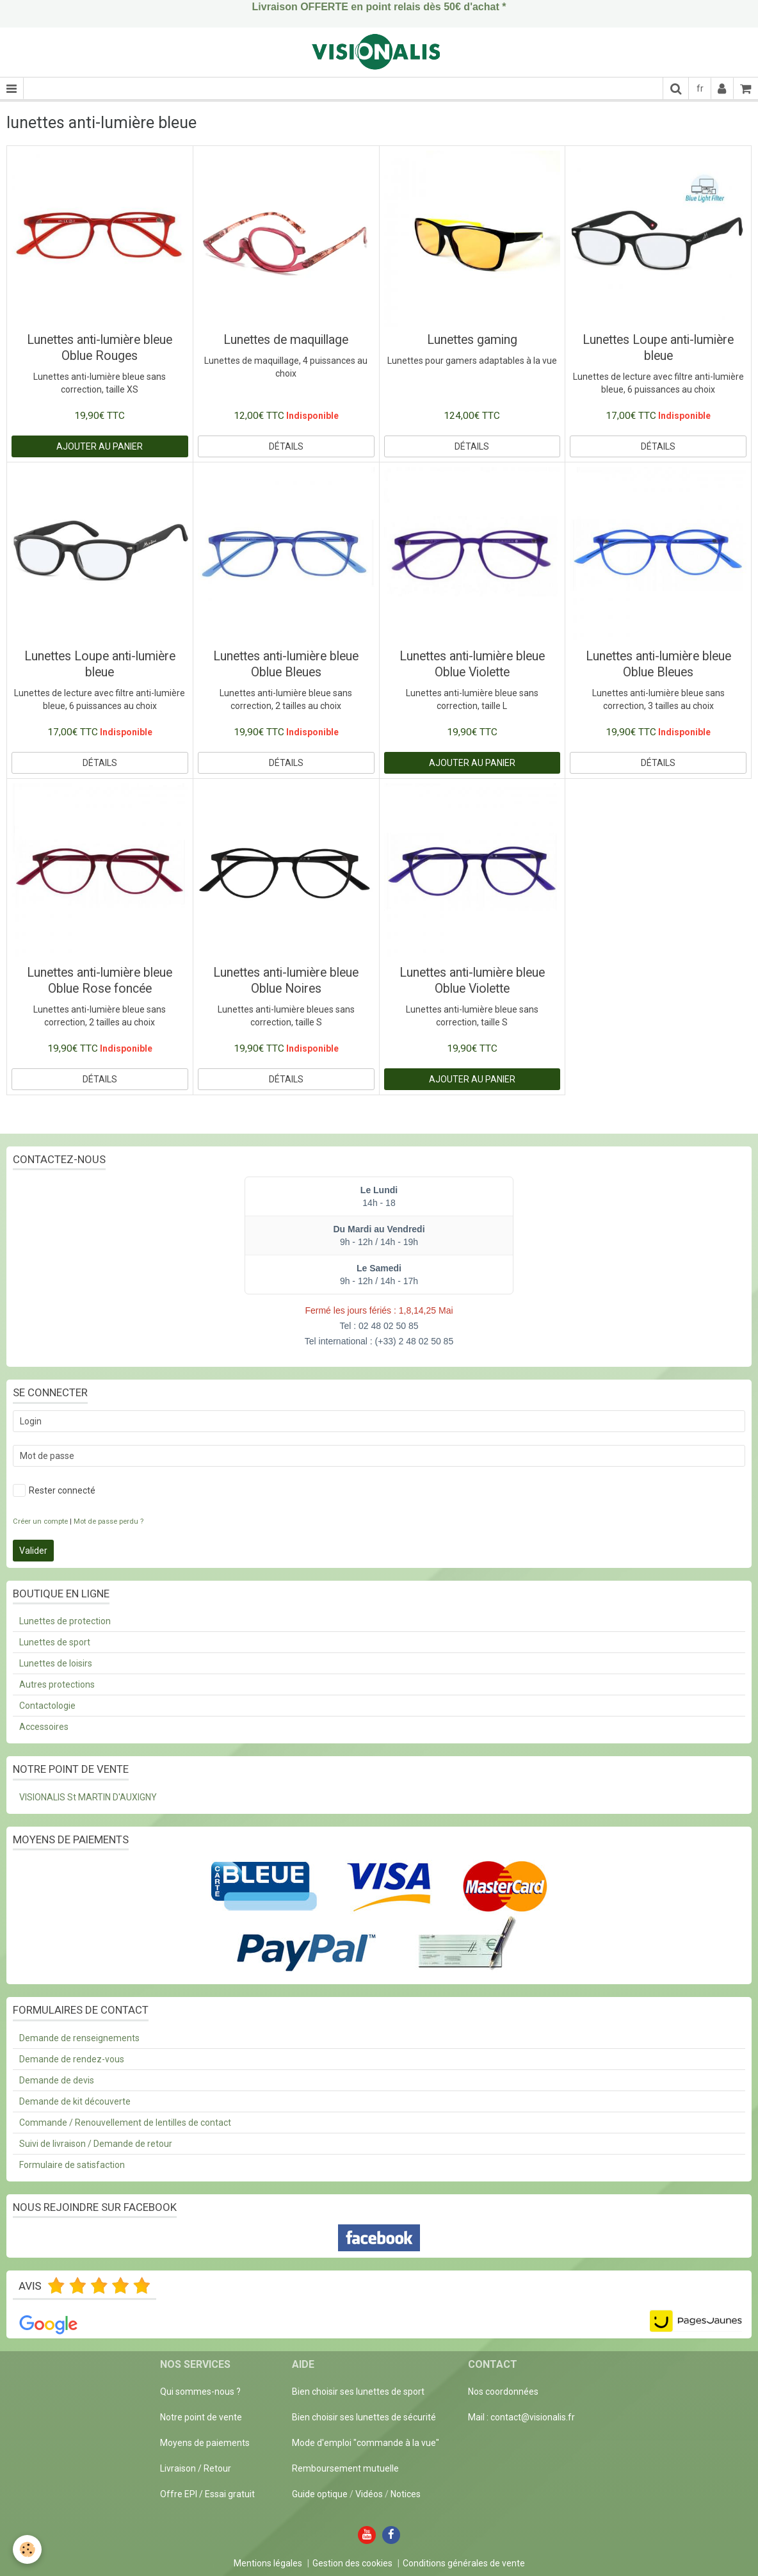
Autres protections (57, 1684)
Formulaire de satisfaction (72, 2165)
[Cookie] (27, 2549)
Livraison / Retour (195, 2468)
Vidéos (369, 2494)
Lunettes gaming (472, 339)
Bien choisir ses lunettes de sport (358, 2391)
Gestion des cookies (352, 2563)
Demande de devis (56, 2080)
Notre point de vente (201, 2417)
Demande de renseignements (79, 2038)
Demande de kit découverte (75, 2101)
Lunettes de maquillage (285, 339)
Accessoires (44, 1727)
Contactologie (47, 1705)
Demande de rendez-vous (71, 2059)
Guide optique (321, 2494)
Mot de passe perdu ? (108, 1521)
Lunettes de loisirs (55, 1663)
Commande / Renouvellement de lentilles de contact (125, 2122)
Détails (286, 446)
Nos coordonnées (503, 2391)
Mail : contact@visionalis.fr (521, 2417)
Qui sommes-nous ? (200, 2391)
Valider (33, 1550)
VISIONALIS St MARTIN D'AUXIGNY (88, 1797)
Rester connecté (54, 1490)
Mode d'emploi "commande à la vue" (365, 2443)
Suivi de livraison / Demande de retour (95, 2144)
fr (700, 88)
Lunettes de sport (54, 1642)
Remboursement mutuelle (345, 2468)
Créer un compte (40, 1521)
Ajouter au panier (99, 446)
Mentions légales (268, 2563)
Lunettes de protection (65, 1621)
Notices (406, 2494)
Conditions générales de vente (464, 2563)
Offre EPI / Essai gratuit (207, 2494)
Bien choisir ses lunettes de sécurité (364, 2417)
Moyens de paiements (205, 2443)
